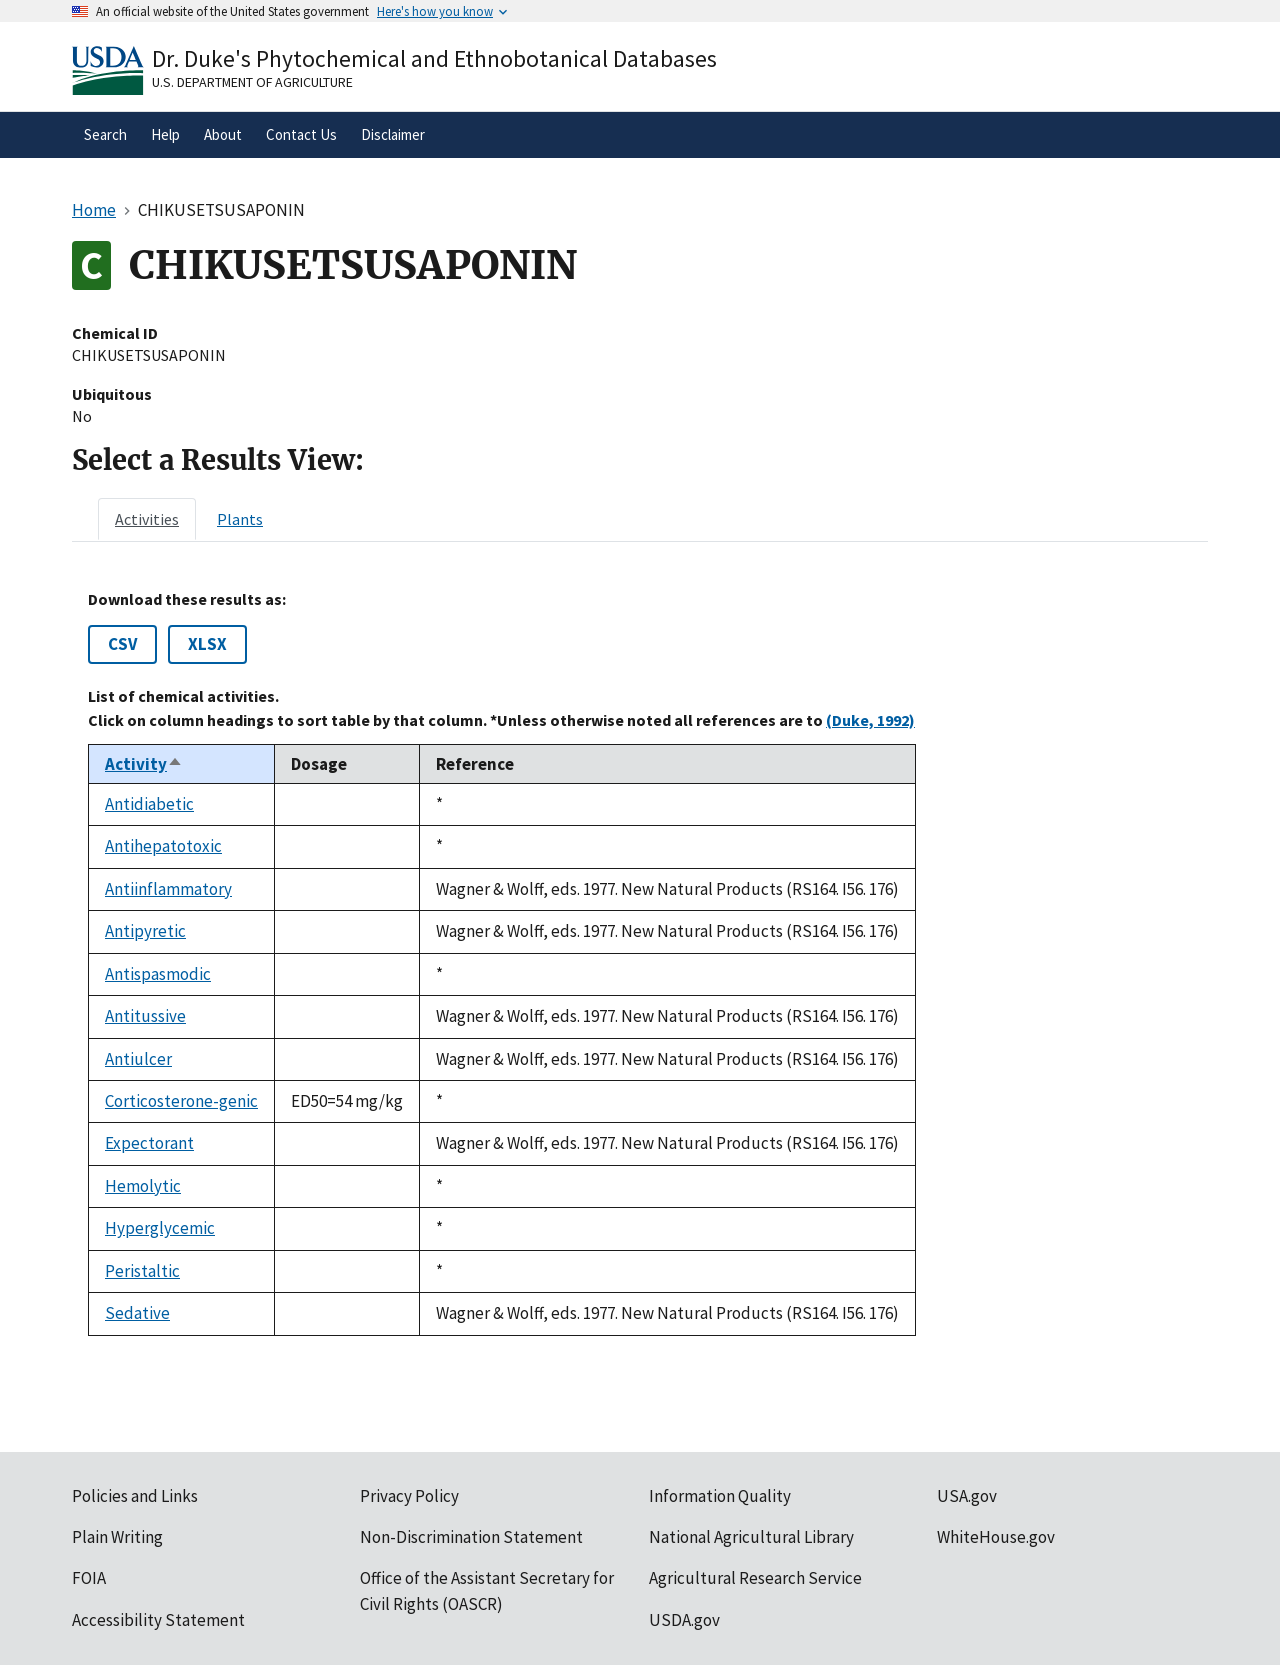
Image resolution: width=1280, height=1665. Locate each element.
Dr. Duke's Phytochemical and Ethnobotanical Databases (434, 58)
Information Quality (720, 1496)
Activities (147, 519)
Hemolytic (143, 1186)
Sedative (137, 1313)
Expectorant (149, 1143)
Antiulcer (138, 1059)
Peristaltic (142, 1271)
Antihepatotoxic (163, 846)
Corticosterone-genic (181, 1101)
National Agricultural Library (751, 1537)
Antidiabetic (149, 804)
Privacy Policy (409, 1496)
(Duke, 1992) (870, 720)
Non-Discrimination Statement (471, 1537)
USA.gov (967, 1496)
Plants (240, 519)
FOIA (89, 1578)
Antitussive (145, 1016)
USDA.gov (684, 1620)
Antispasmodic (158, 974)
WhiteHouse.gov (996, 1537)
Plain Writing (117, 1537)
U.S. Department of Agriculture (252, 82)
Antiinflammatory (168, 889)
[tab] (147, 519)
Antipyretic (145, 931)
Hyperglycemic (160, 1228)
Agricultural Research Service (755, 1578)
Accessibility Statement (158, 1620)
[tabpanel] (640, 962)
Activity (144, 764)
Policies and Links (135, 1496)
